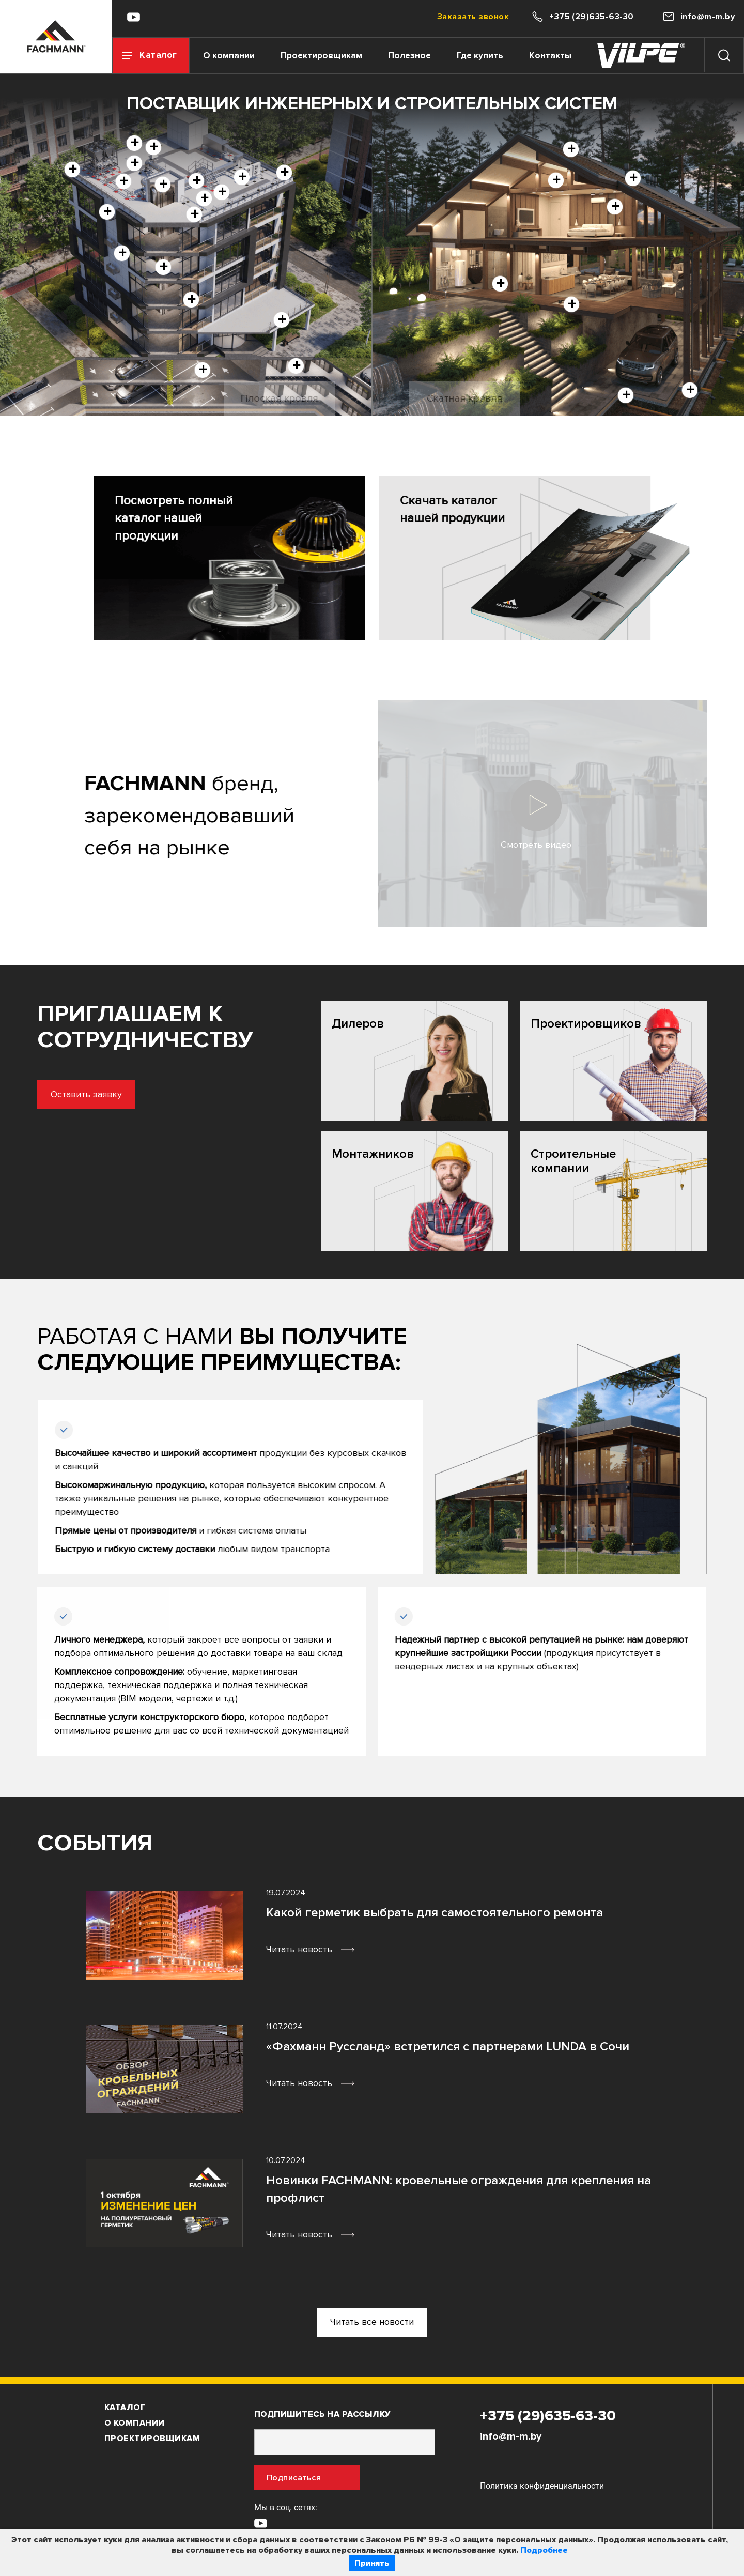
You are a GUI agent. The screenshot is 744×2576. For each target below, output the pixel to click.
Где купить (480, 55)
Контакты (550, 55)
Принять (372, 2563)
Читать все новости (372, 2322)
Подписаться (294, 2478)
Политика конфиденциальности (542, 2486)
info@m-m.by (510, 2436)
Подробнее (544, 2550)
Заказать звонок (473, 16)
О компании (229, 55)
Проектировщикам (321, 55)
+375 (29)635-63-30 (548, 2416)
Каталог (125, 2407)
